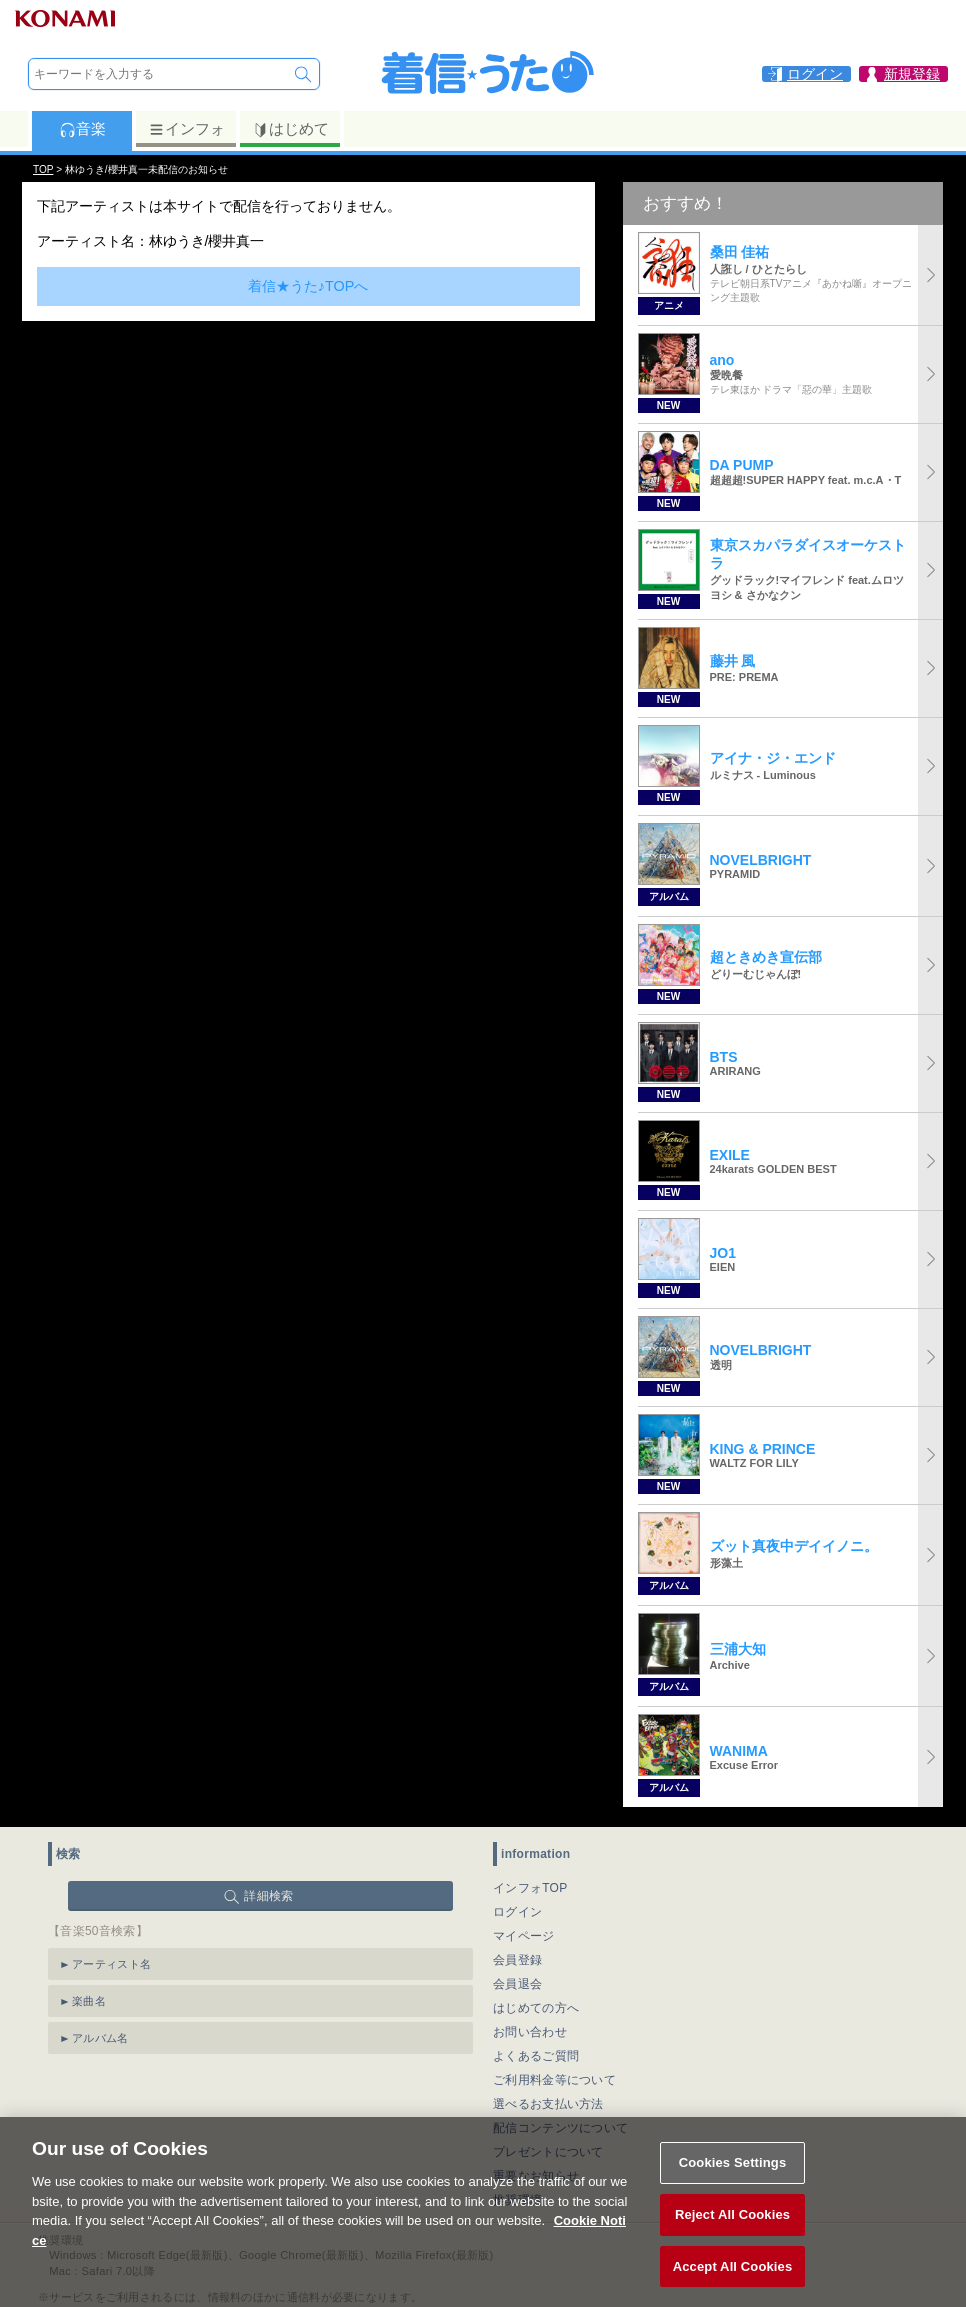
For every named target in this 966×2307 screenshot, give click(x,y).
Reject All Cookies (732, 2237)
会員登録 (517, 1960)
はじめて (290, 129)
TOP (43, 169)
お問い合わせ (530, 2032)
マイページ (524, 1936)
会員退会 (517, 1984)
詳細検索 (268, 1896)
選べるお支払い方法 (548, 2104)
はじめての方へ (536, 2008)
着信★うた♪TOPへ (308, 286)
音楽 (82, 129)
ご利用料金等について (554, 2080)
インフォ (186, 129)
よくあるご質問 (536, 2056)
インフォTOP (530, 1888)
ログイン (517, 1912)
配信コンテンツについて (560, 2128)
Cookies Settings (733, 2185)
